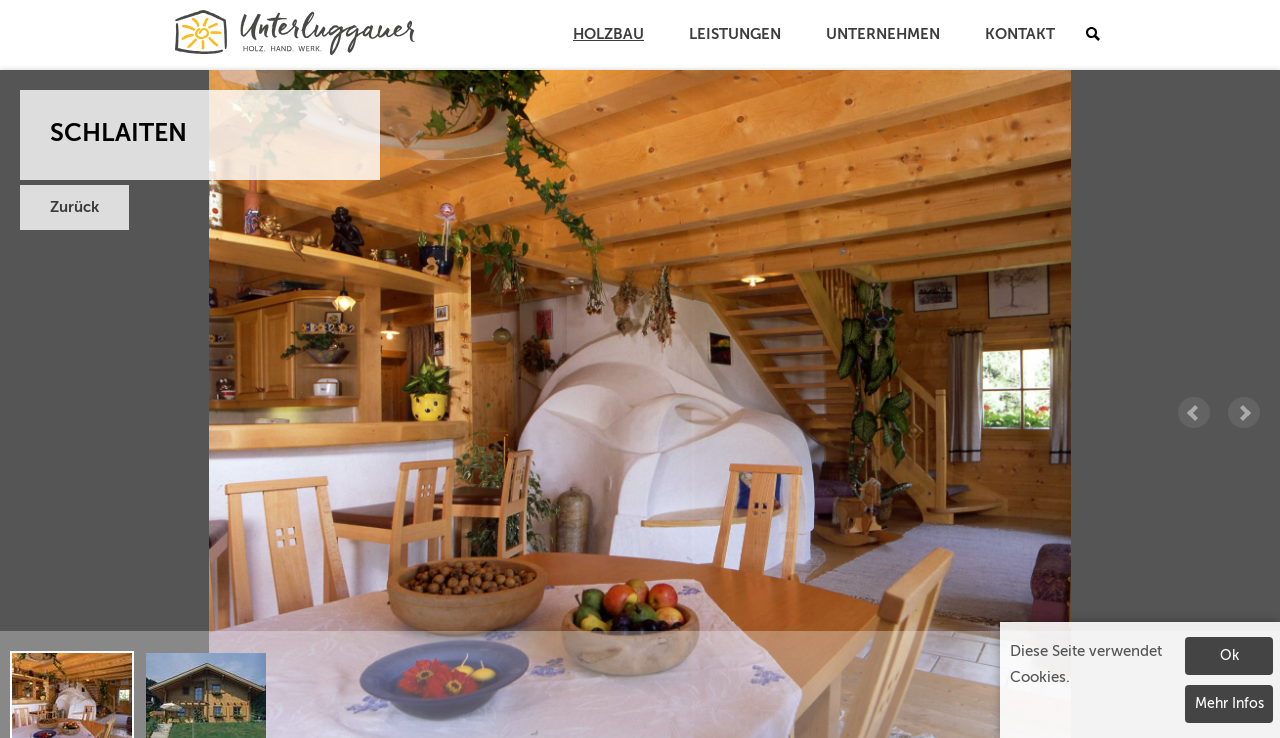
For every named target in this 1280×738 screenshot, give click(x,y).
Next (1244, 413)
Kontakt (1020, 34)
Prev (1194, 413)
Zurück (74, 207)
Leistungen (735, 34)
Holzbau (608, 34)
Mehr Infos (1229, 704)
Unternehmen (883, 34)
